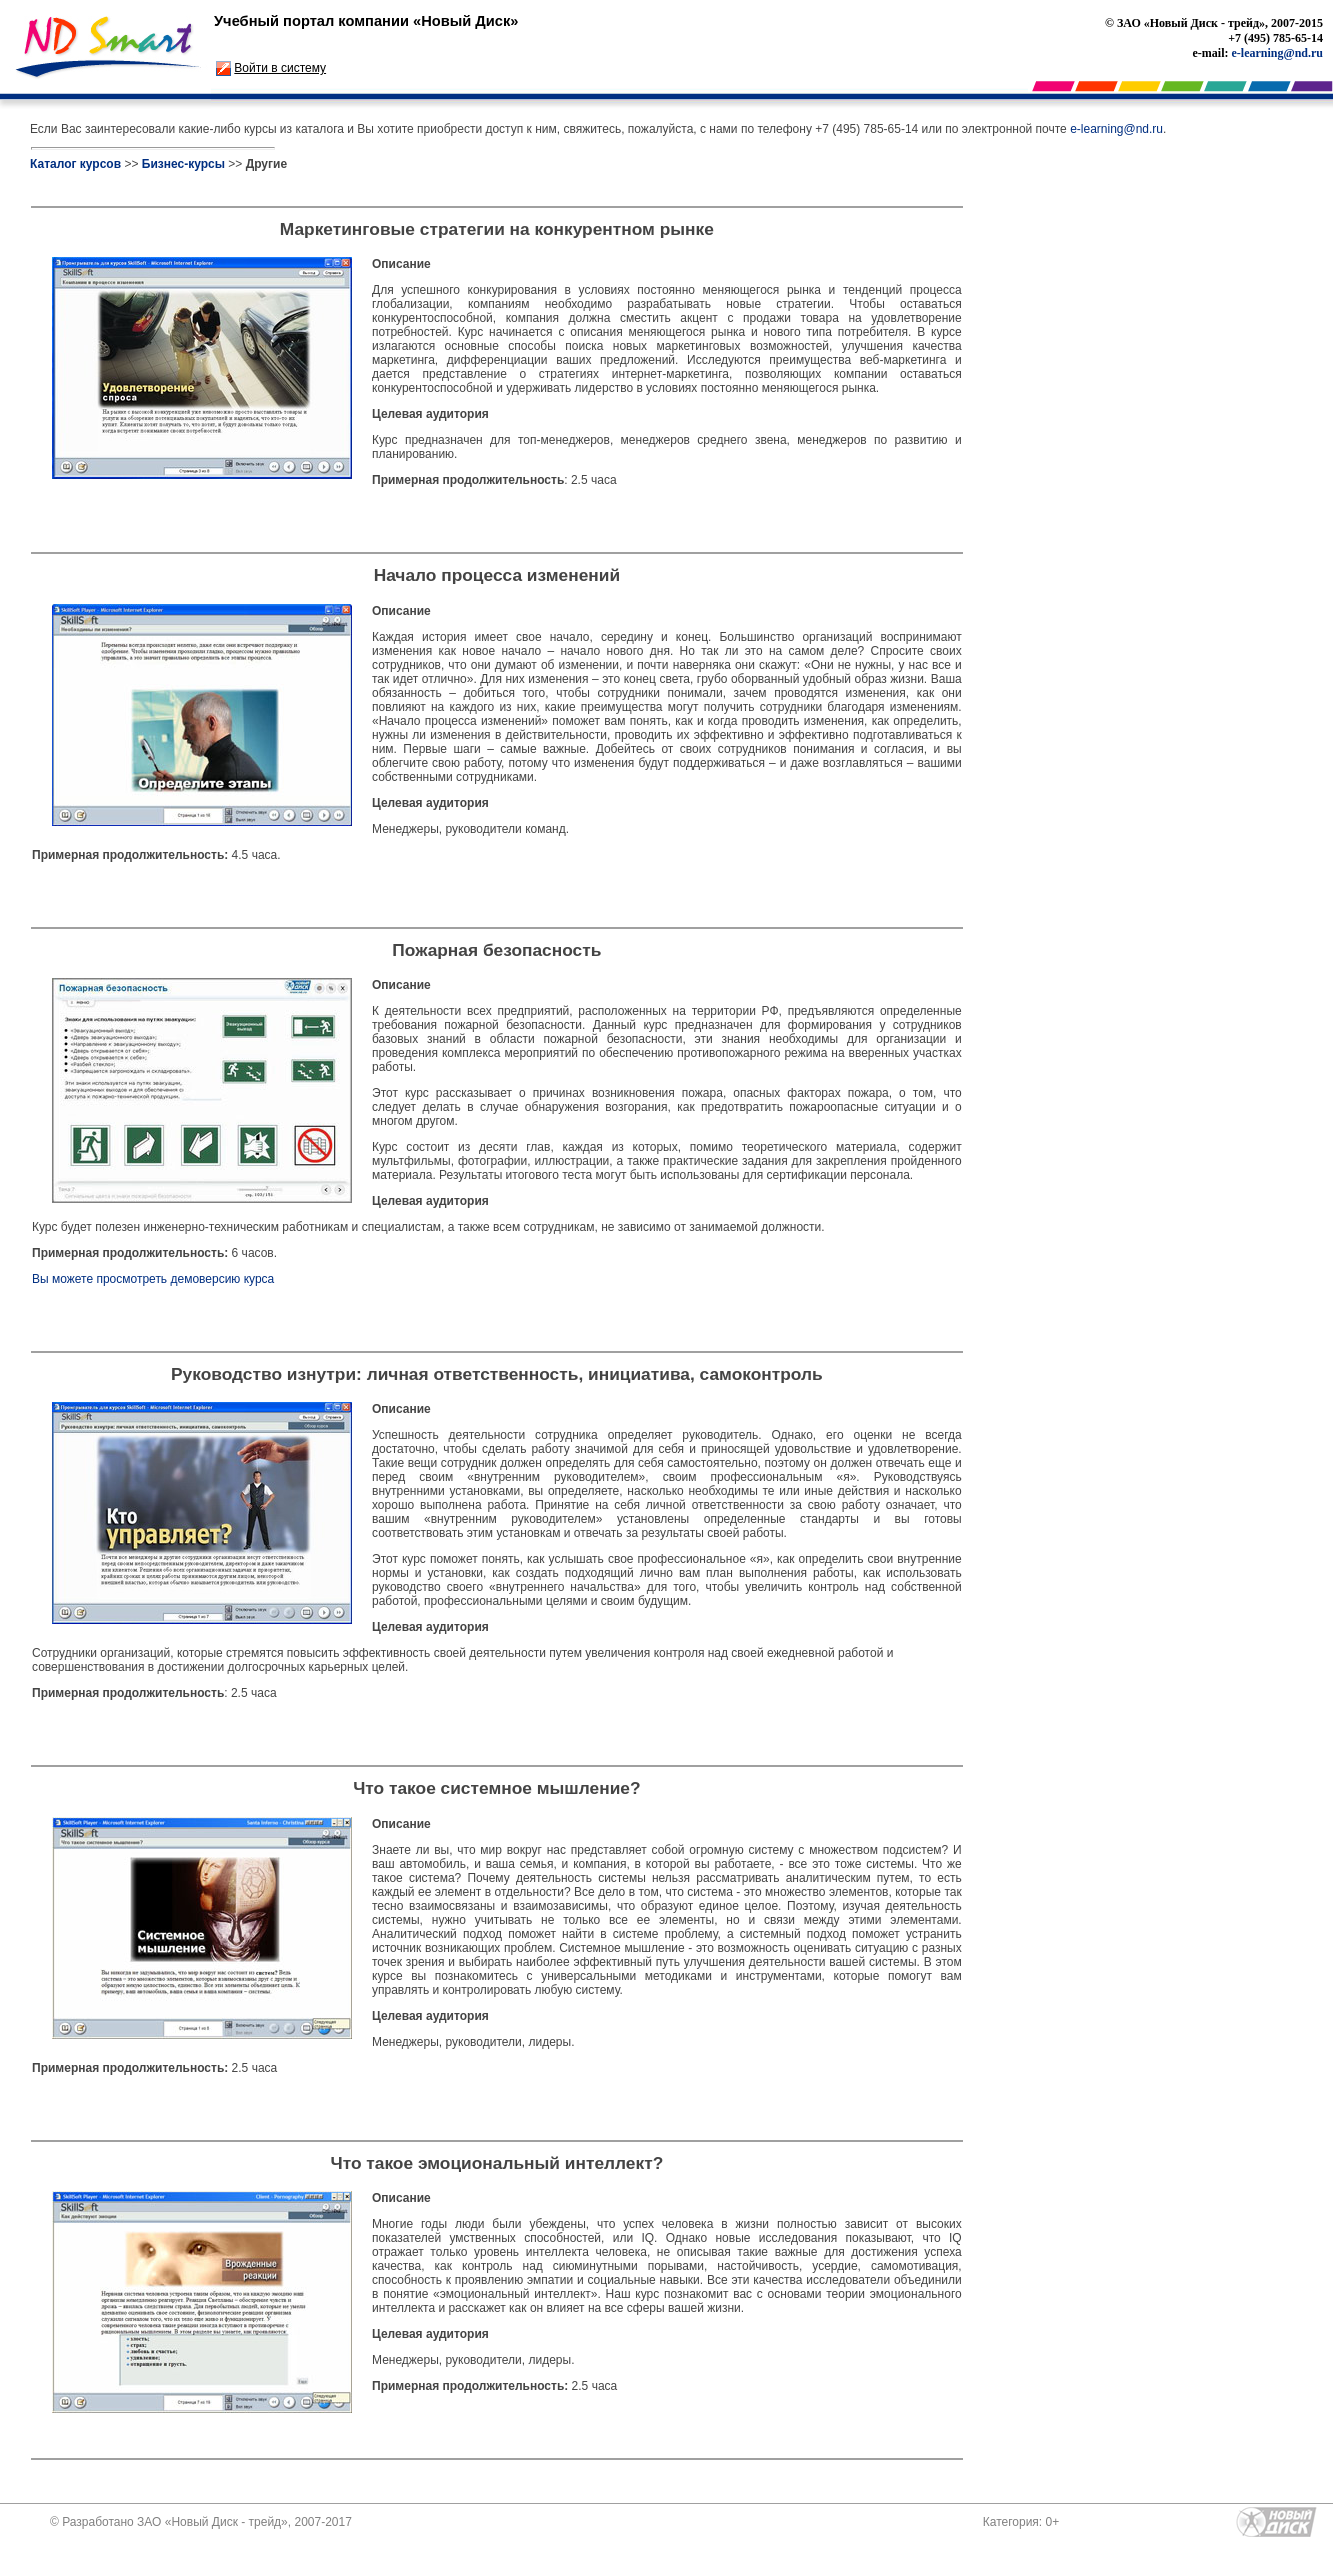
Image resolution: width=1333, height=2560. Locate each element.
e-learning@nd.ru (1278, 53)
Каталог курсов (75, 164)
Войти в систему (280, 68)
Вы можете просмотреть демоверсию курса (153, 1279)
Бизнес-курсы (183, 164)
